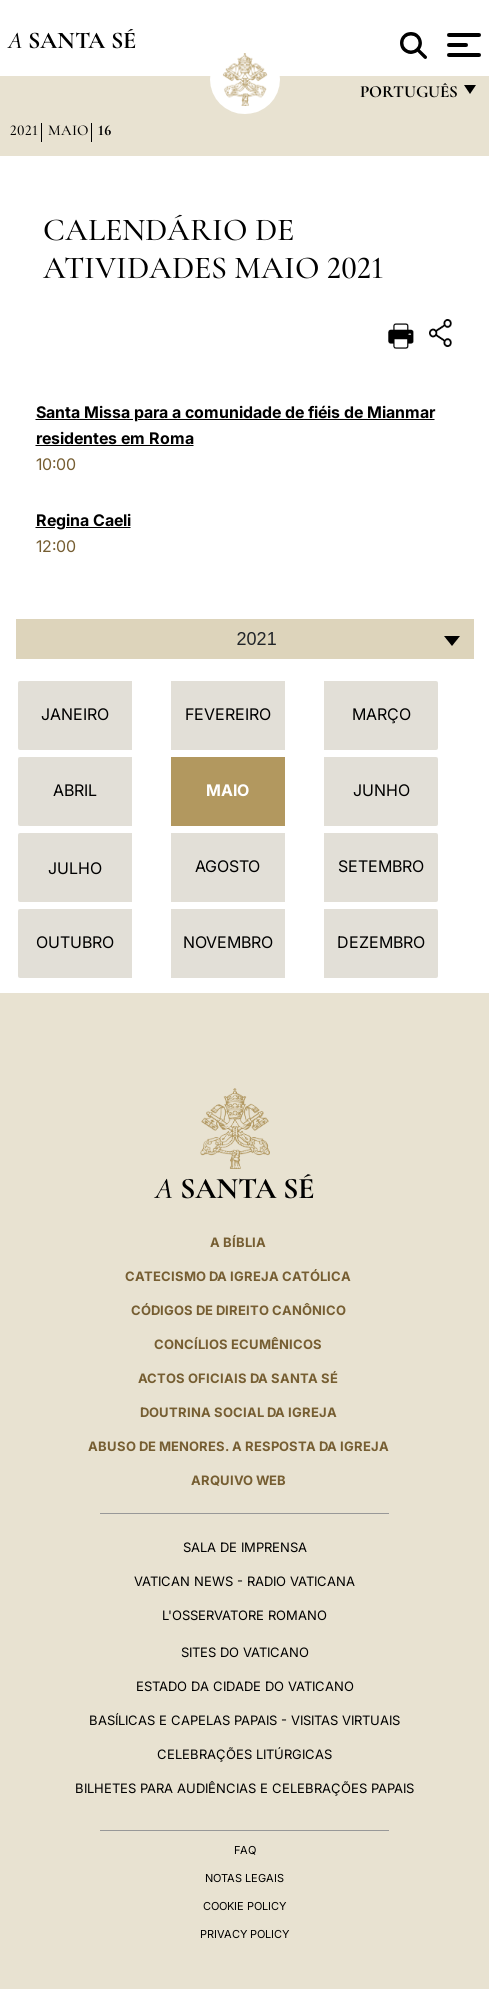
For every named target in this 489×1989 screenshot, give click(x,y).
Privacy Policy (244, 1934)
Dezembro (381, 942)
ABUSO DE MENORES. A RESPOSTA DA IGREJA (238, 1446)
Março (381, 714)
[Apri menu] (461, 45)
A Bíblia (238, 1242)
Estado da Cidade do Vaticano (245, 1686)
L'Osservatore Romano (244, 1615)
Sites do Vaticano (245, 1652)
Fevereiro (228, 714)
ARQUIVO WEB (238, 1480)
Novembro (228, 942)
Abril (75, 790)
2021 (24, 130)
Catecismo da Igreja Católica (238, 1276)
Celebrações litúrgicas (244, 1754)
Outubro (75, 942)
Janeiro (75, 714)
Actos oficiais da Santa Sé (238, 1378)
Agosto (227, 866)
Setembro (381, 866)
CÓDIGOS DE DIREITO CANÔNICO (238, 1310)
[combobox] (245, 639)
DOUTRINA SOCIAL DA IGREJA (238, 1412)
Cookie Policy (244, 1906)
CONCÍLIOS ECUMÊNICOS (238, 1344)
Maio (68, 130)
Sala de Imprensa (245, 1547)
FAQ (245, 1850)
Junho (381, 790)
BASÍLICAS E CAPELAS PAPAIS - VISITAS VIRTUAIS (244, 1720)
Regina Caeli (83, 520)
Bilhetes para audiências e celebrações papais (244, 1788)
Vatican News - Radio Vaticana (244, 1581)
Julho (75, 868)
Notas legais (244, 1878)
